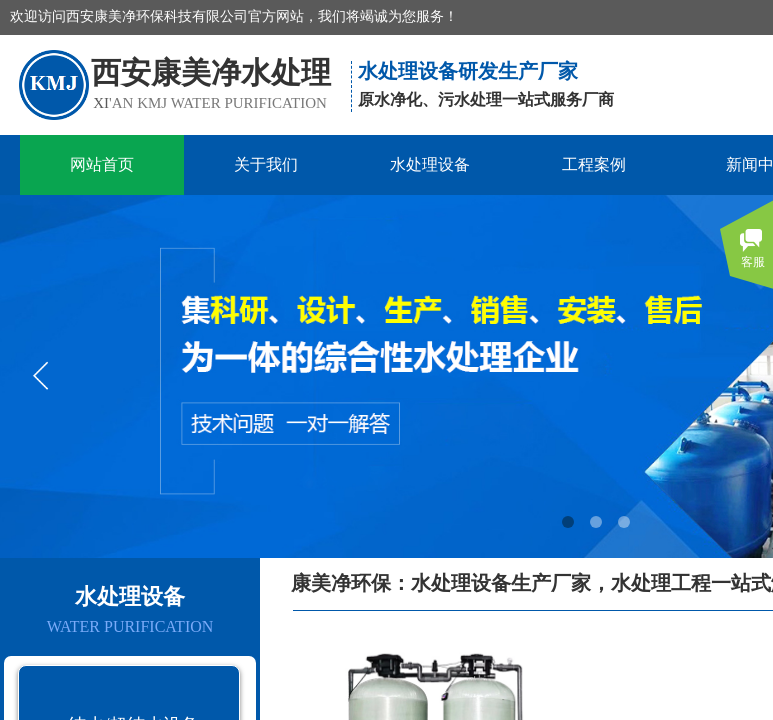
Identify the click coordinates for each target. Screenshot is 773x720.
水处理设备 (430, 164)
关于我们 (266, 164)
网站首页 (102, 164)
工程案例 (594, 164)
